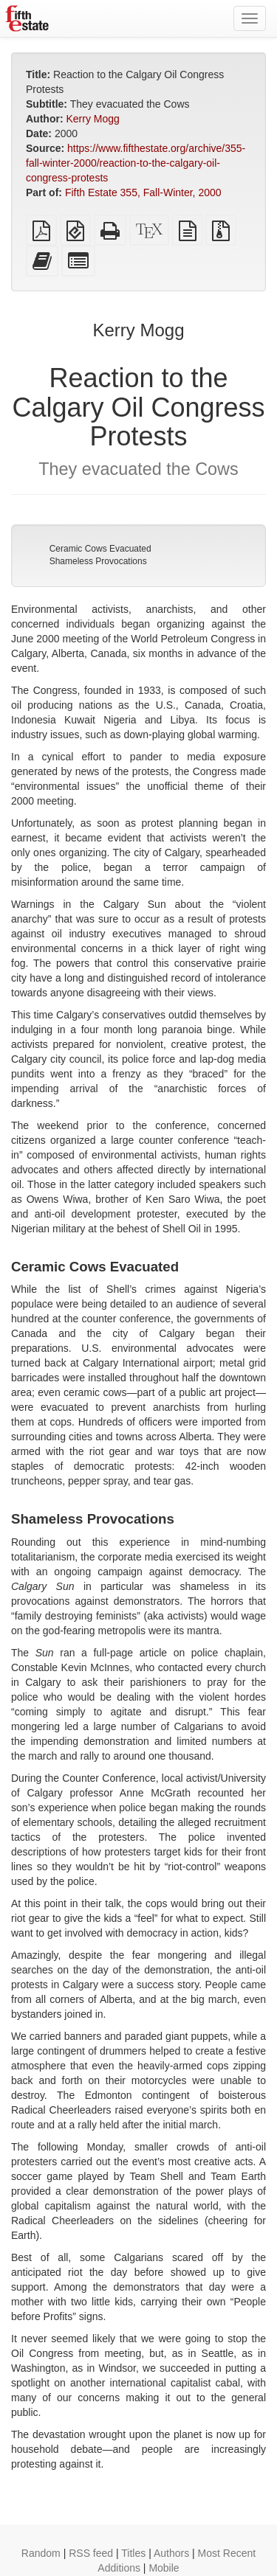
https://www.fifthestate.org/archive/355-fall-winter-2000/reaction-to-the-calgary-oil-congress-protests (135, 163)
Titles (133, 2553)
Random (41, 2553)
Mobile (163, 2568)
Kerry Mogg (92, 119)
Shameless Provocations (98, 561)
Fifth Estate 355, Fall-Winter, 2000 (143, 192)
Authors (171, 2553)
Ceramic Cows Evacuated (100, 549)
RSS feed (91, 2553)
